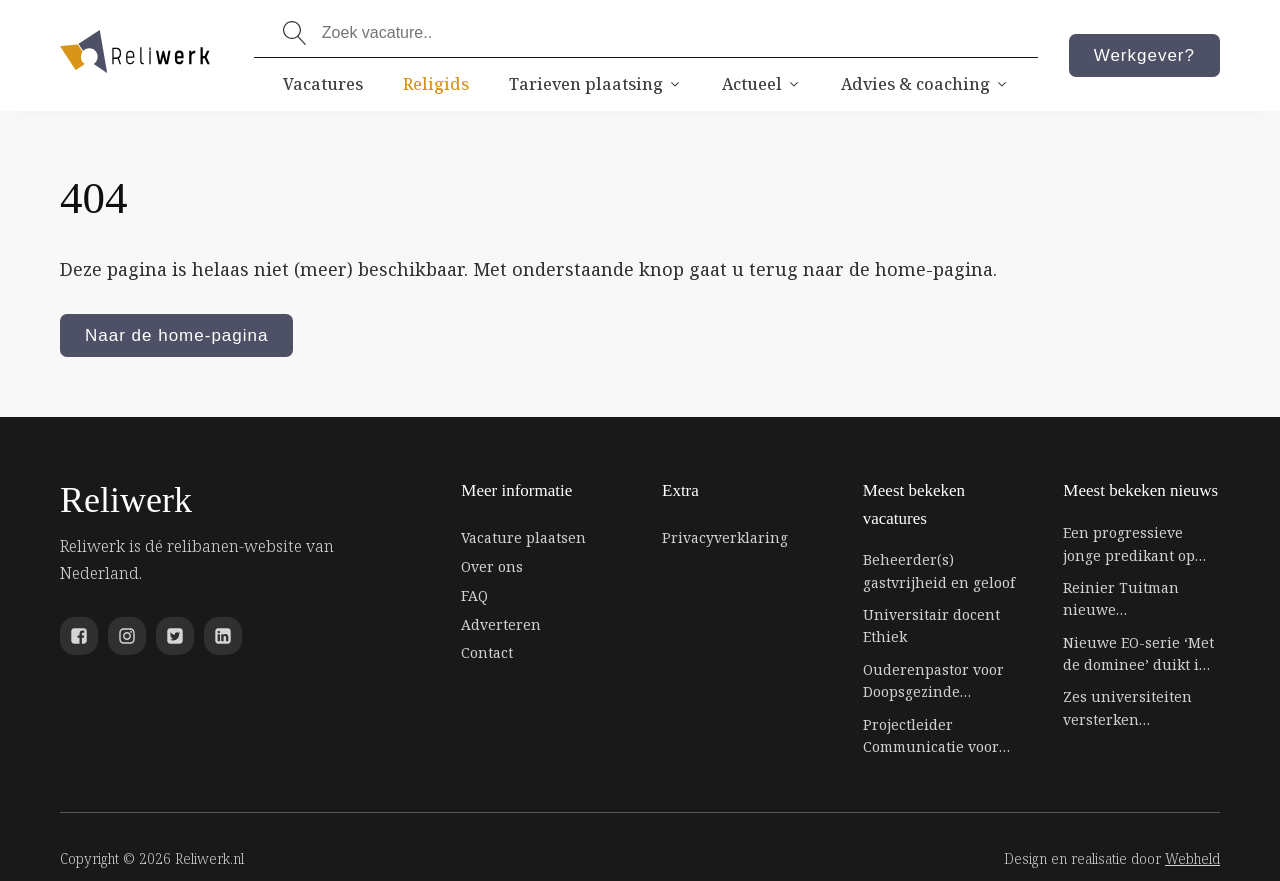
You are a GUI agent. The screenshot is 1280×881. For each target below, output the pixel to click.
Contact (487, 652)
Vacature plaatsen (523, 537)
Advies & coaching (925, 84)
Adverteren (501, 624)
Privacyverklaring (725, 537)
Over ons (492, 566)
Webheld (1192, 858)
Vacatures (323, 84)
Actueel (761, 84)
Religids (436, 84)
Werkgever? (1144, 55)
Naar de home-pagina (176, 335)
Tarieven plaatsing (595, 84)
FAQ (474, 595)
